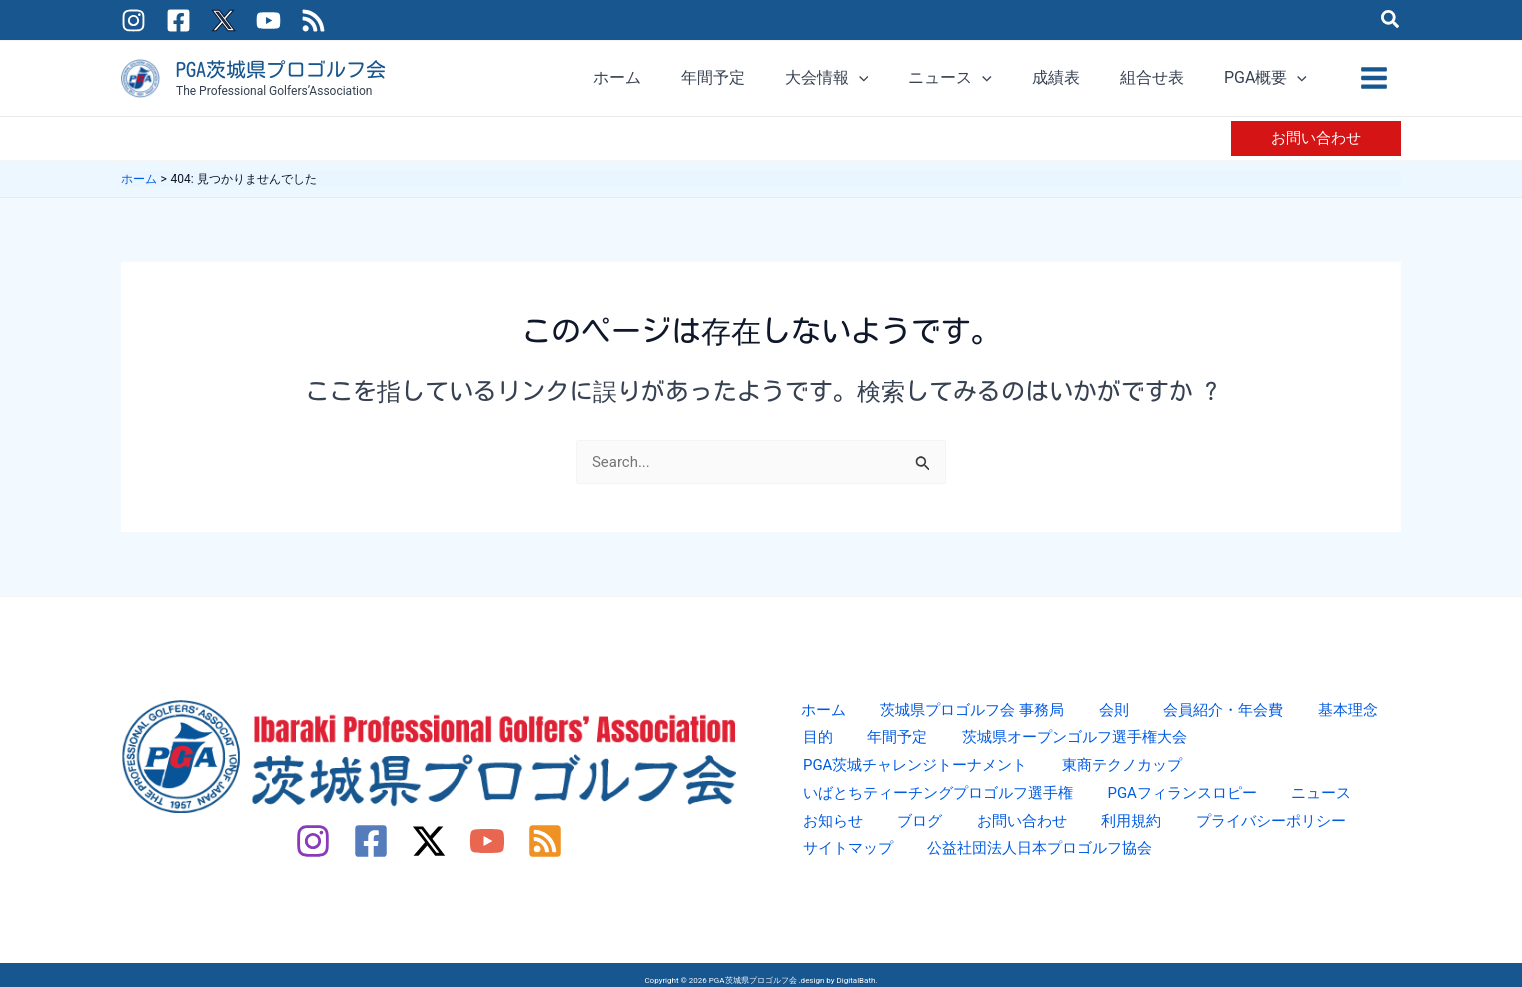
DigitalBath (856, 974)
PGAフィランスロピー (873, 806)
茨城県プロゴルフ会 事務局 (950, 717)
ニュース (1003, 806)
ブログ (1159, 806)
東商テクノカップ (858, 777)
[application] (949, 78)
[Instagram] (133, 20)
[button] (1391, 22)
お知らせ (1085, 806)
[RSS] (313, 20)
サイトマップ (1020, 836)
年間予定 (826, 747)
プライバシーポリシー (874, 836)
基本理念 (1294, 717)
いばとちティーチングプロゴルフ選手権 (1084, 777)
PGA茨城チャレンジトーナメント (1253, 747)
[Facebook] (178, 20)
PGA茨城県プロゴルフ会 (281, 69)
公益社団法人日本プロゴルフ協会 (1206, 836)
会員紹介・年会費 (1180, 717)
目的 (1360, 717)
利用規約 (1347, 806)
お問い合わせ (1249, 806)
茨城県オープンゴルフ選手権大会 (996, 747)
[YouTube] (268, 20)
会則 (1082, 717)
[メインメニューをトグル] (1374, 78)
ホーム (810, 717)
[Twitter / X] (223, 20)
